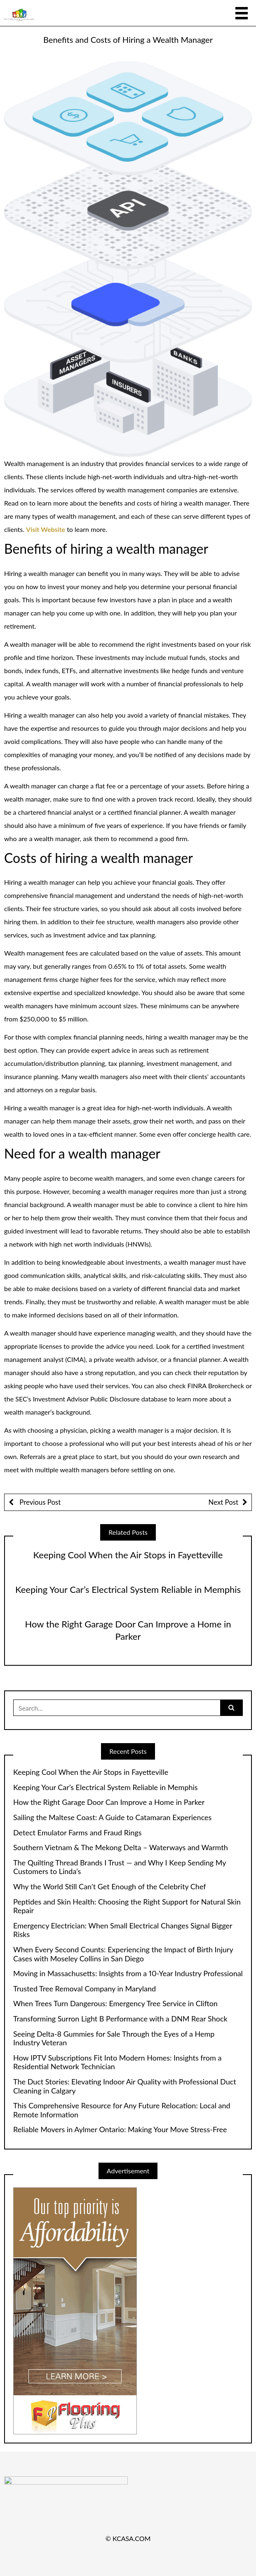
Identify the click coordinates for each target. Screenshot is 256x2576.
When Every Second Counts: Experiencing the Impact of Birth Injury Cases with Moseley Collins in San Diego (123, 1954)
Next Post (223, 1502)
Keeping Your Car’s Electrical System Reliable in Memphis (128, 1589)
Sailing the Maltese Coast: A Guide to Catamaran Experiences (112, 1817)
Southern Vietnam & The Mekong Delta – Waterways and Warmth (120, 1847)
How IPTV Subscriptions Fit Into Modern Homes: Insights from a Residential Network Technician (117, 2062)
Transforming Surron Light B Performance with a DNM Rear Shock (120, 2018)
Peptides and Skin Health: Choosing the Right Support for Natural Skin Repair (127, 1906)
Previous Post (39, 1502)
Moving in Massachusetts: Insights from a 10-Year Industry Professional (128, 1973)
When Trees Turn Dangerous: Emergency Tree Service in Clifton (115, 2003)
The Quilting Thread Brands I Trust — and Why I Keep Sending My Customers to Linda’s (119, 1867)
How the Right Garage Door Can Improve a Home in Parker (108, 1802)
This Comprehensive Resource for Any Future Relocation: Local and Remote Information (121, 2110)
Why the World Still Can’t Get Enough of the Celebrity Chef (109, 1886)
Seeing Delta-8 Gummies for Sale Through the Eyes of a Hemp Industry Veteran (113, 2038)
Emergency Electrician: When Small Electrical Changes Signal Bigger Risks (122, 1930)
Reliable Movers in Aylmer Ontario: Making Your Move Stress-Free (120, 2129)
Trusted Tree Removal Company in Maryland (84, 1988)
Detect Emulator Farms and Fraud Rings (77, 1832)
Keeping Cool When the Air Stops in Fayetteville (128, 1554)
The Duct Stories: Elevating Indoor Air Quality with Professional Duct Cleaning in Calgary (124, 2086)
